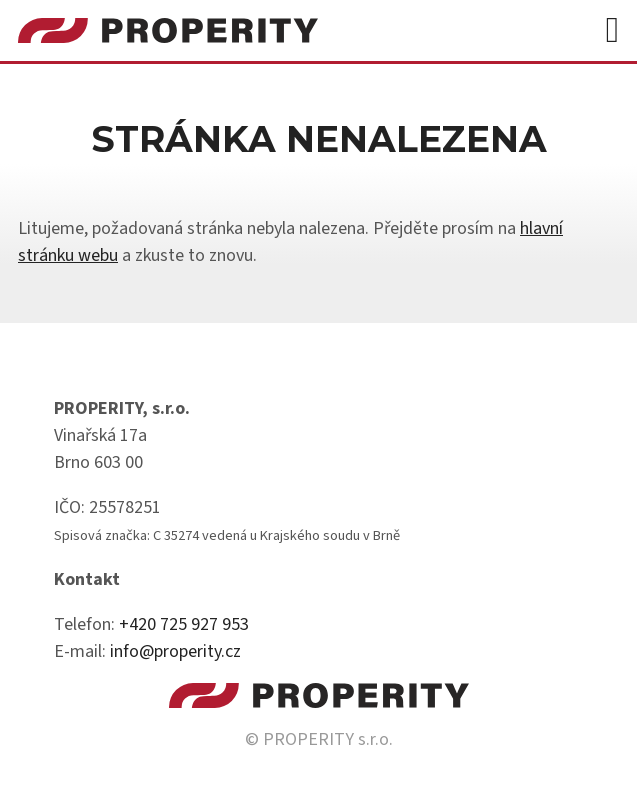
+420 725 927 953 (184, 624)
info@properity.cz (175, 651)
